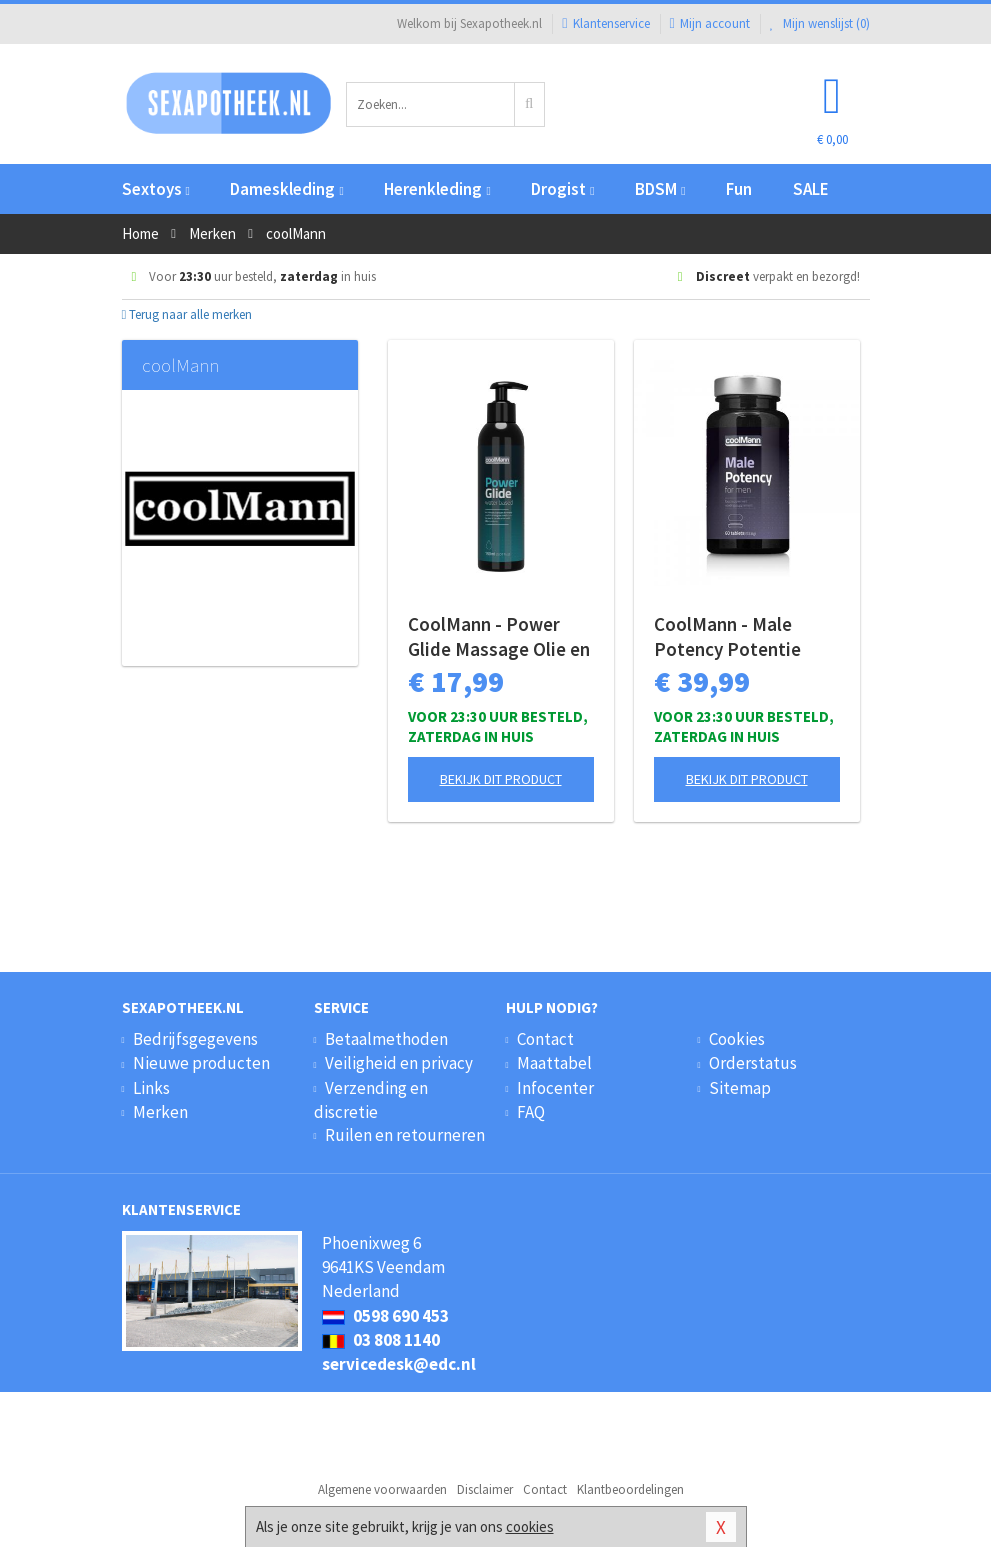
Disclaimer (485, 1489)
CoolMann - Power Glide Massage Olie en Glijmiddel (499, 637)
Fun (739, 189)
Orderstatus (753, 1063)
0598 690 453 (385, 1316)
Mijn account (710, 23)
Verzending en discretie (371, 1100)
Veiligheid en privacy (399, 1063)
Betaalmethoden (386, 1039)
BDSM (660, 189)
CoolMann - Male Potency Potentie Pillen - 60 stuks (727, 637)
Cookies (737, 1039)
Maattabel (554, 1063)
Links (151, 1088)
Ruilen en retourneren (405, 1135)
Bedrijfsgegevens (195, 1039)
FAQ (531, 1112)
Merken (160, 1112)
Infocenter (555, 1088)
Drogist (562, 189)
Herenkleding (437, 189)
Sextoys (156, 189)
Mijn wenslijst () (820, 23)
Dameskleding (286, 189)
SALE (811, 189)
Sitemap (740, 1088)
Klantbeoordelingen (630, 1489)
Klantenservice (605, 23)
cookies (530, 1526)
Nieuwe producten (201, 1063)
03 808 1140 (381, 1340)
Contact (545, 1039)
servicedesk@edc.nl (399, 1364)
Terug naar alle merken (187, 314)
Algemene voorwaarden (382, 1489)
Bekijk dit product (501, 779)
